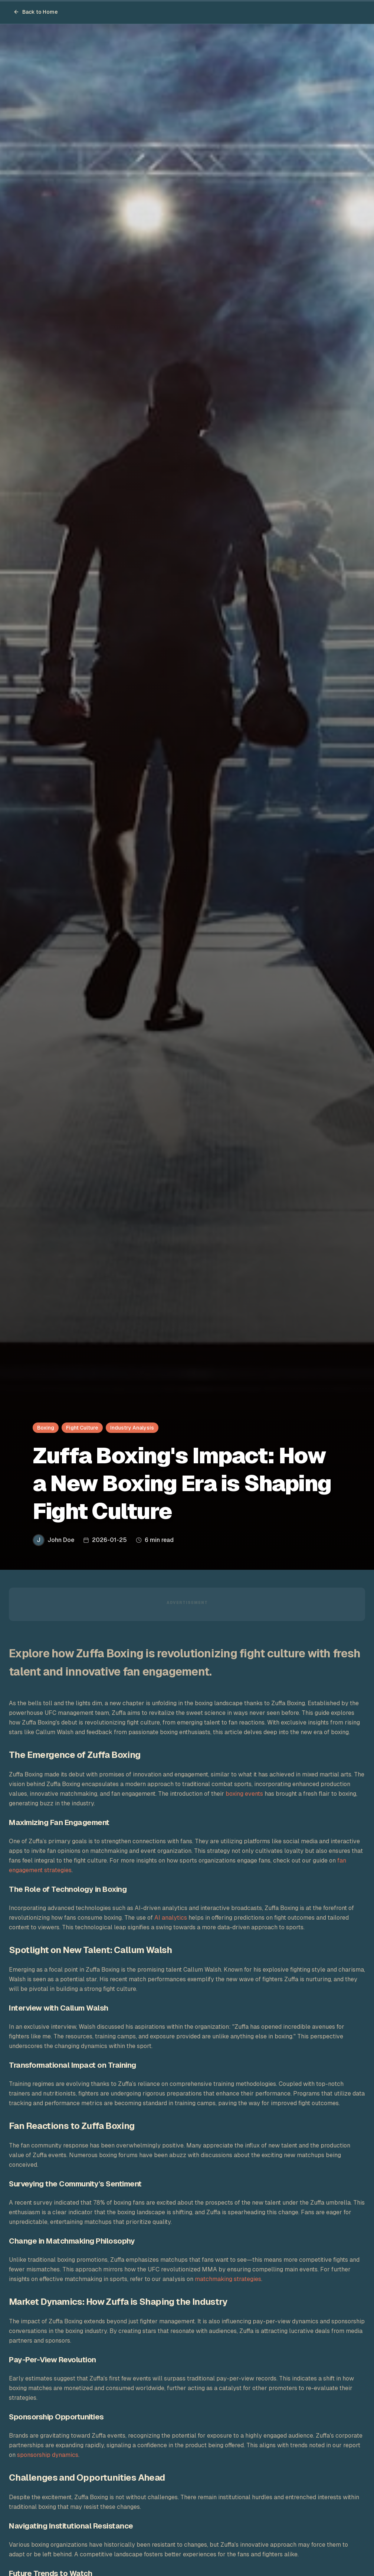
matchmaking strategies (228, 2279)
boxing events (244, 1794)
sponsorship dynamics (47, 2455)
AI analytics (170, 1918)
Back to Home (35, 12)
